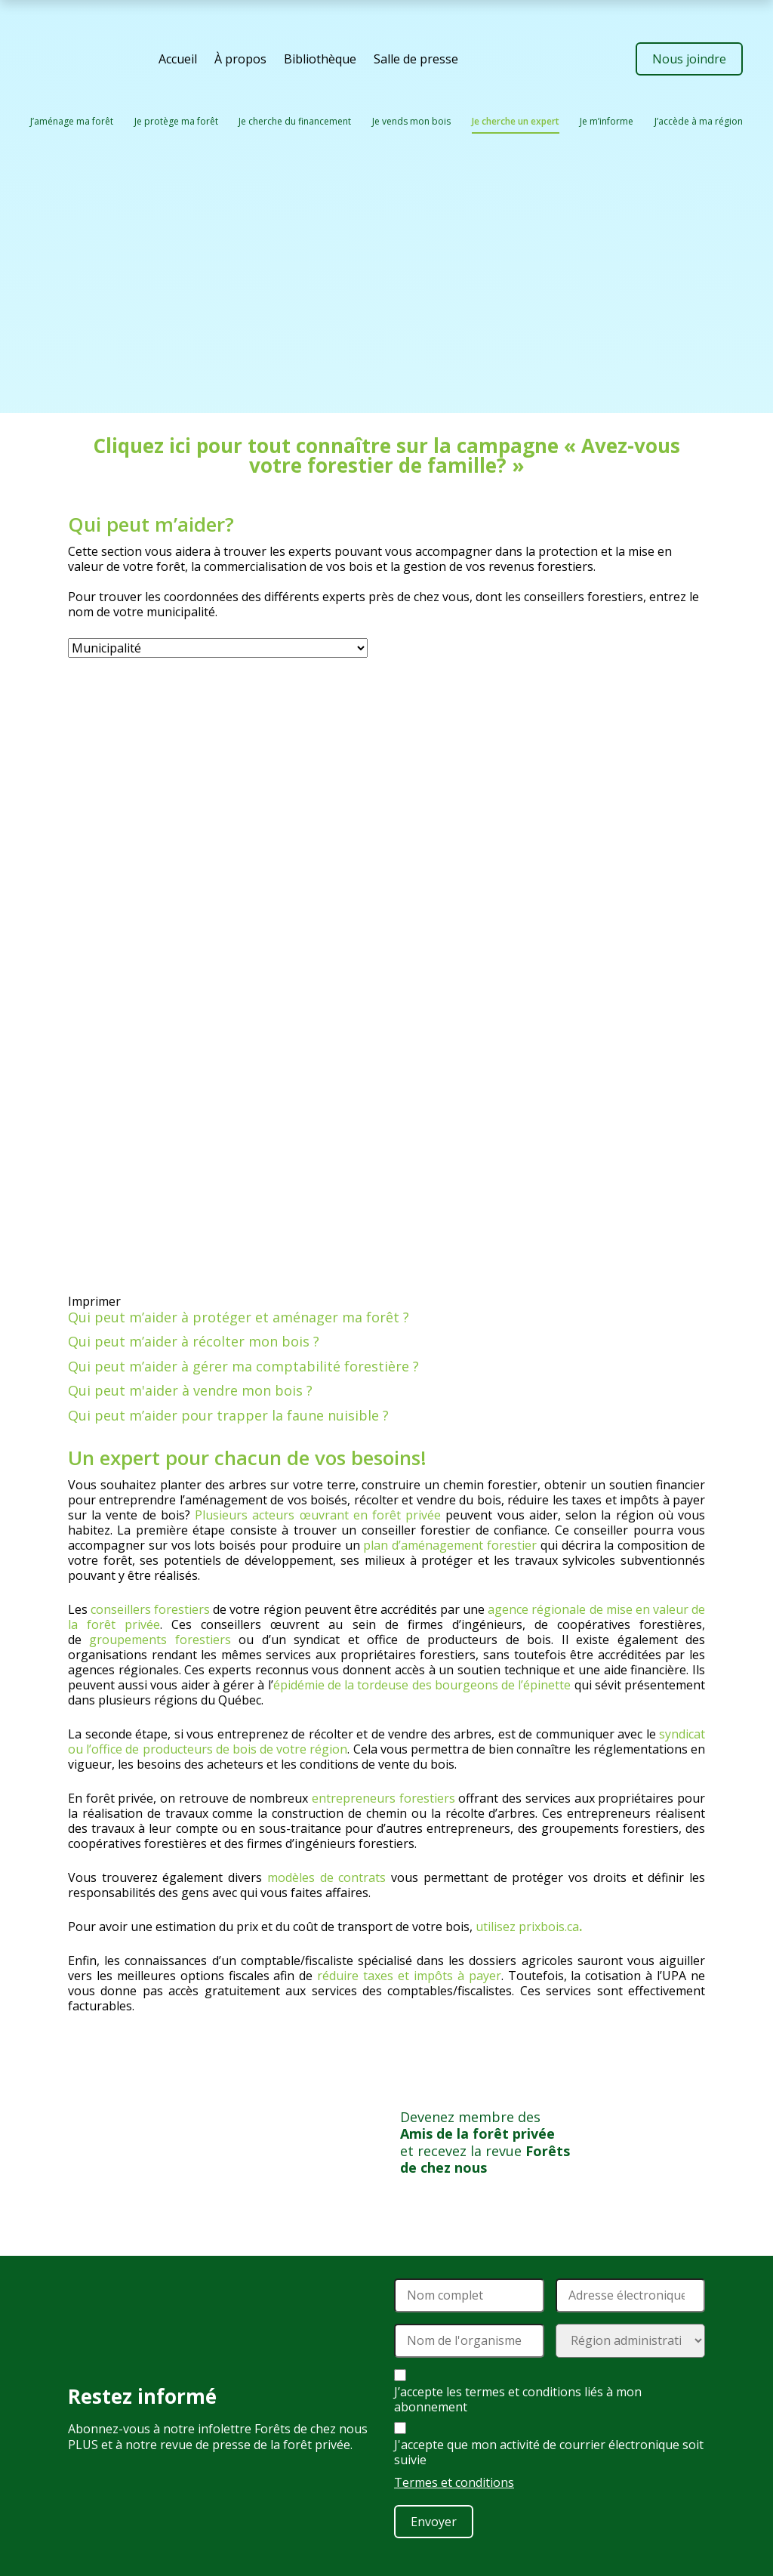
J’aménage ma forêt (71, 121)
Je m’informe (606, 121)
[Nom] (469, 2295)
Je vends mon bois (411, 121)
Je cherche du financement (295, 121)
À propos (240, 59)
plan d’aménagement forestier (450, 1545)
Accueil (178, 59)
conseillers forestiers (150, 1609)
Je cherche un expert (515, 121)
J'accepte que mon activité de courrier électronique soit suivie (549, 2452)
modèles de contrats (326, 1877)
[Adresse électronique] (631, 2295)
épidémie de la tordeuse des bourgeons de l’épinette (422, 1685)
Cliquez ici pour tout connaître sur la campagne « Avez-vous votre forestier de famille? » (386, 455)
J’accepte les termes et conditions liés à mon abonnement (518, 2399)
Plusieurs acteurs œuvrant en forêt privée (318, 1515)
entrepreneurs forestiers (383, 1798)
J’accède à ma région (698, 121)
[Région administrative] (631, 2341)
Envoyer (434, 2521)
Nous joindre (689, 59)
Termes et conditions (454, 2482)
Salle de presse (416, 59)
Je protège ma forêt (176, 121)
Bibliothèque (320, 59)
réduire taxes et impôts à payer (408, 1975)
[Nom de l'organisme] (469, 2341)
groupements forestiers (159, 1639)
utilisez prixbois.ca (527, 1926)
